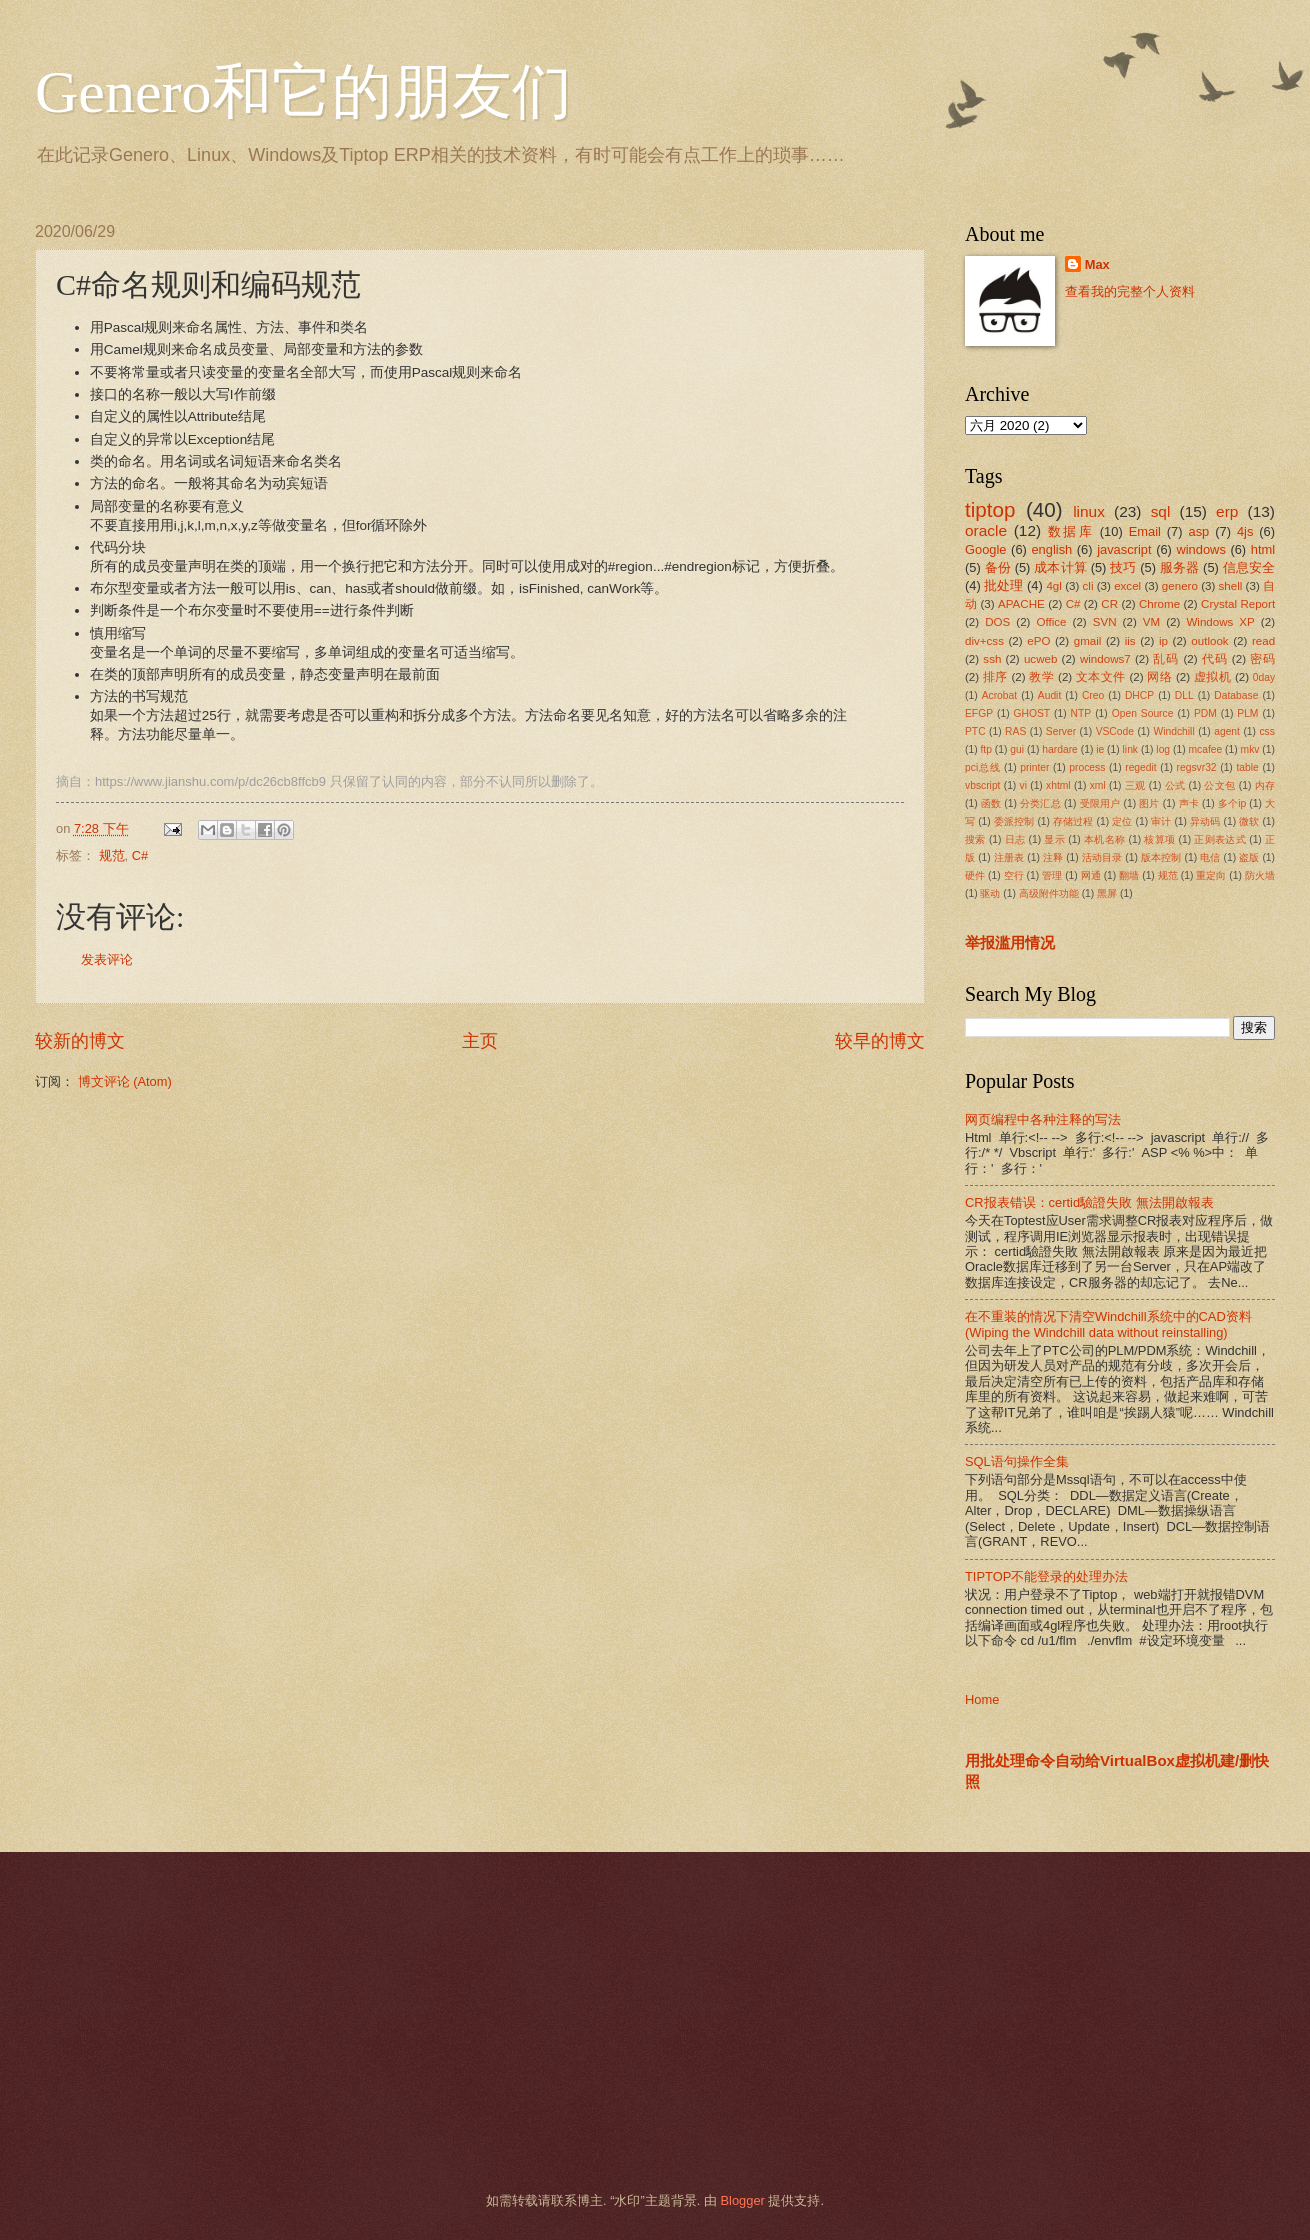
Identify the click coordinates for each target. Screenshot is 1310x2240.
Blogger (742, 2200)
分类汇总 (1040, 803)
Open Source (1143, 713)
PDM (1205, 713)
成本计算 (1060, 567)
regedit (1140, 767)
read (1263, 641)
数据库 (1071, 531)
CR (1109, 604)
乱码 (1166, 659)
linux (1089, 511)
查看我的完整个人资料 (1130, 291)
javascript (1124, 549)
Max (1097, 264)
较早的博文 (880, 1041)
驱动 (990, 893)
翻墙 (1129, 875)
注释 (1053, 857)
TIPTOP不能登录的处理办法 (1046, 1576)
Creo (1093, 695)
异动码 (1205, 821)
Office (1052, 622)
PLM (1247, 713)
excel (1127, 586)
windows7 (1105, 659)
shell (1231, 586)
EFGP (979, 713)
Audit (1049, 695)
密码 (1262, 659)
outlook (1209, 641)
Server (1061, 731)
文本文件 (1101, 677)
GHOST (1032, 713)
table (1247, 767)
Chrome (1159, 604)
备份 (998, 567)
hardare (1060, 749)
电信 (1210, 857)
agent (1227, 731)
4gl (1053, 586)
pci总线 (982, 767)
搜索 (975, 839)
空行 (1014, 875)
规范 (112, 855)
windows (1200, 549)
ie (1100, 749)
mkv (1250, 749)
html (1263, 549)
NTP (1081, 713)
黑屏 (1107, 893)
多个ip (1232, 803)
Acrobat (1000, 695)
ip (1163, 641)
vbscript (982, 785)
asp (1199, 531)
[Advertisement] (630, 2022)
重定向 (1211, 875)
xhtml (1058, 785)
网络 (1159, 677)
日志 (1015, 839)
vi (1023, 785)
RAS (1015, 731)
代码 (1215, 659)
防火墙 (1260, 875)
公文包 (1219, 785)
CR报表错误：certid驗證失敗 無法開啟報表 (1089, 1202)
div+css (984, 641)
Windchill (1173, 731)
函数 (991, 803)
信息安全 (1249, 567)
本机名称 (1104, 839)
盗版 (1249, 857)
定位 (1122, 821)
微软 (1249, 821)
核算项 (1159, 839)
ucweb (1040, 659)
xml (1098, 785)
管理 (1052, 875)
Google (986, 549)
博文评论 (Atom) (125, 1081)
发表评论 (107, 959)
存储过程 (1073, 821)
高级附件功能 (1049, 893)
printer (1034, 767)
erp (1227, 511)
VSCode (1115, 731)
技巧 (1123, 567)
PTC (975, 731)
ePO (1038, 641)
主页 (480, 1041)
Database (1236, 695)
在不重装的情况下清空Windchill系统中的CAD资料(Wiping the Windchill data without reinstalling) (1108, 1324)
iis (1130, 641)
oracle (986, 530)
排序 (995, 677)
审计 (1161, 821)
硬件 (975, 875)
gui (1017, 749)
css (1266, 731)
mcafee (1205, 749)
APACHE (1021, 604)
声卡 (1189, 803)
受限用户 (1100, 803)
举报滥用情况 (1010, 942)
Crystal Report (1238, 604)
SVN (1105, 622)
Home (982, 1699)
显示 (1054, 839)
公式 (1175, 785)
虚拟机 (1212, 677)
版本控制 (1161, 857)
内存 (1265, 785)
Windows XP (1220, 622)
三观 (1135, 785)
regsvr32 (1197, 767)
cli (1088, 586)
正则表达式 (1220, 839)
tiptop (990, 509)
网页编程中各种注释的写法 (1043, 1119)
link (1130, 749)
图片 (1149, 803)
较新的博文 (80, 1041)
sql (1161, 511)
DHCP (1139, 695)
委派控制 (1014, 821)
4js (1245, 531)
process (1087, 767)
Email (1145, 531)
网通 (1091, 875)
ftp (985, 749)
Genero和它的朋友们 (303, 92)
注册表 (1009, 857)
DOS (997, 622)
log (1163, 749)
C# (140, 855)
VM (1151, 622)
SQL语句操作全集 (1017, 1461)
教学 (1041, 677)
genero (1180, 586)
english (1051, 549)
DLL (1184, 695)
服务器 (1180, 567)
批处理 (1003, 585)
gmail (1088, 641)
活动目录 (1102, 857)
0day (1264, 677)
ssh (992, 659)
